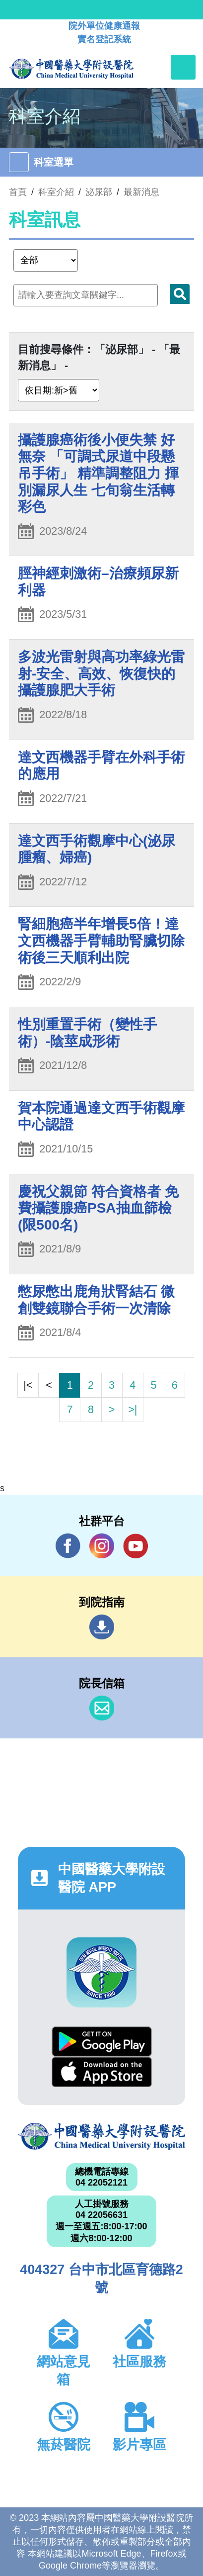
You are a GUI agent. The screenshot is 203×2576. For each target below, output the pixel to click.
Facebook (68, 1545)
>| (132, 1409)
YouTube (135, 1545)
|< (27, 1385)
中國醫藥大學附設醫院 (101, 2136)
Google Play (102, 2041)
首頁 (18, 192)
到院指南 (101, 1627)
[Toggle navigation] (183, 67)
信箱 (101, 1708)
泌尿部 (98, 192)
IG (101, 1545)
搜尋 (180, 294)
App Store (102, 2072)
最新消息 (141, 192)
